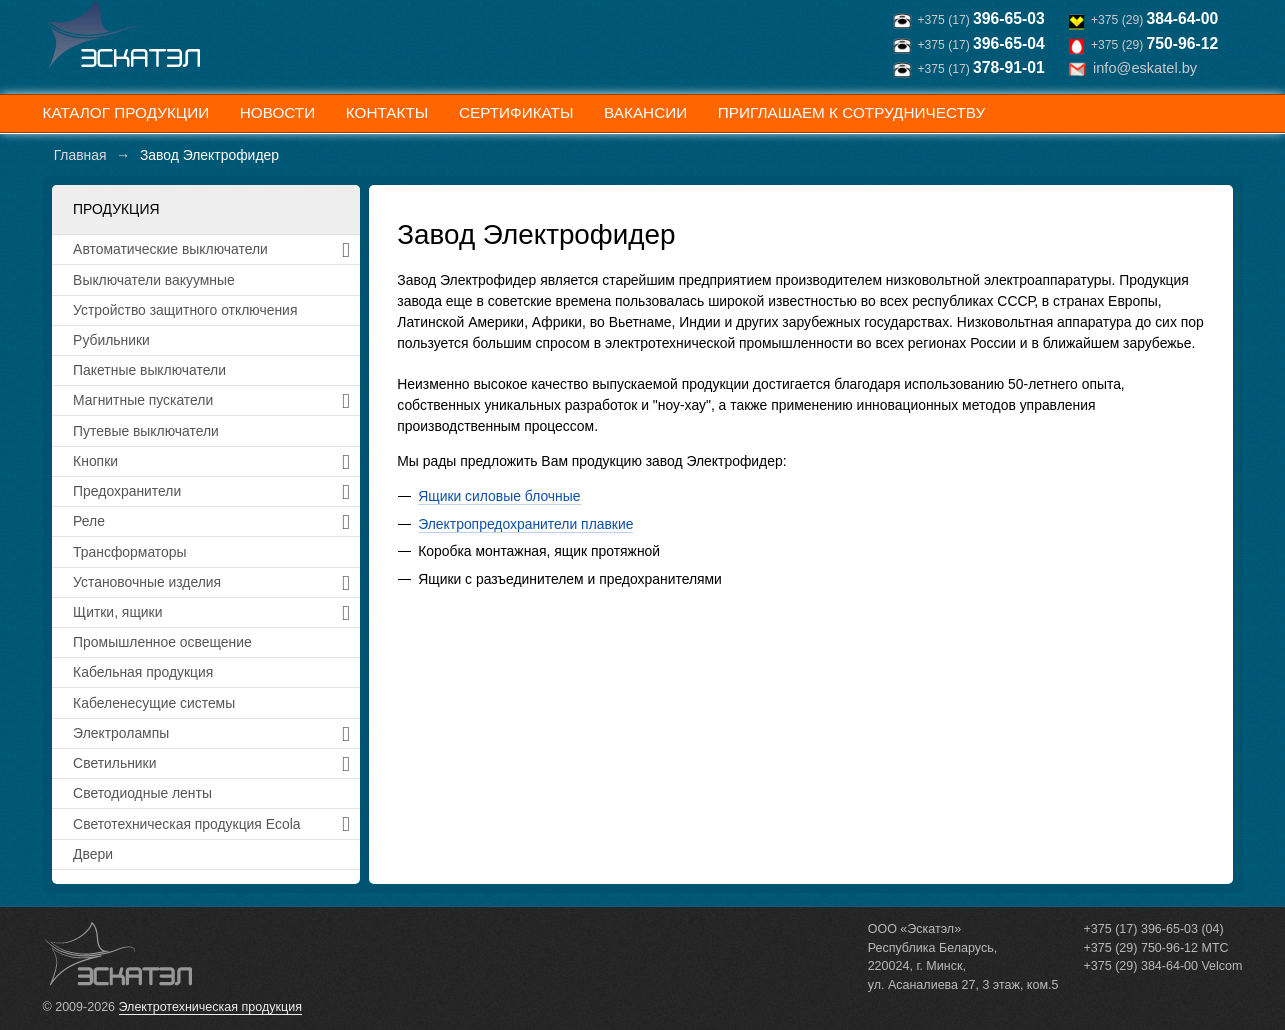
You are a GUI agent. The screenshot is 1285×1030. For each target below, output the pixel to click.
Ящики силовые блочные (499, 496)
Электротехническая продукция (210, 1007)
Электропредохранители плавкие (525, 524)
